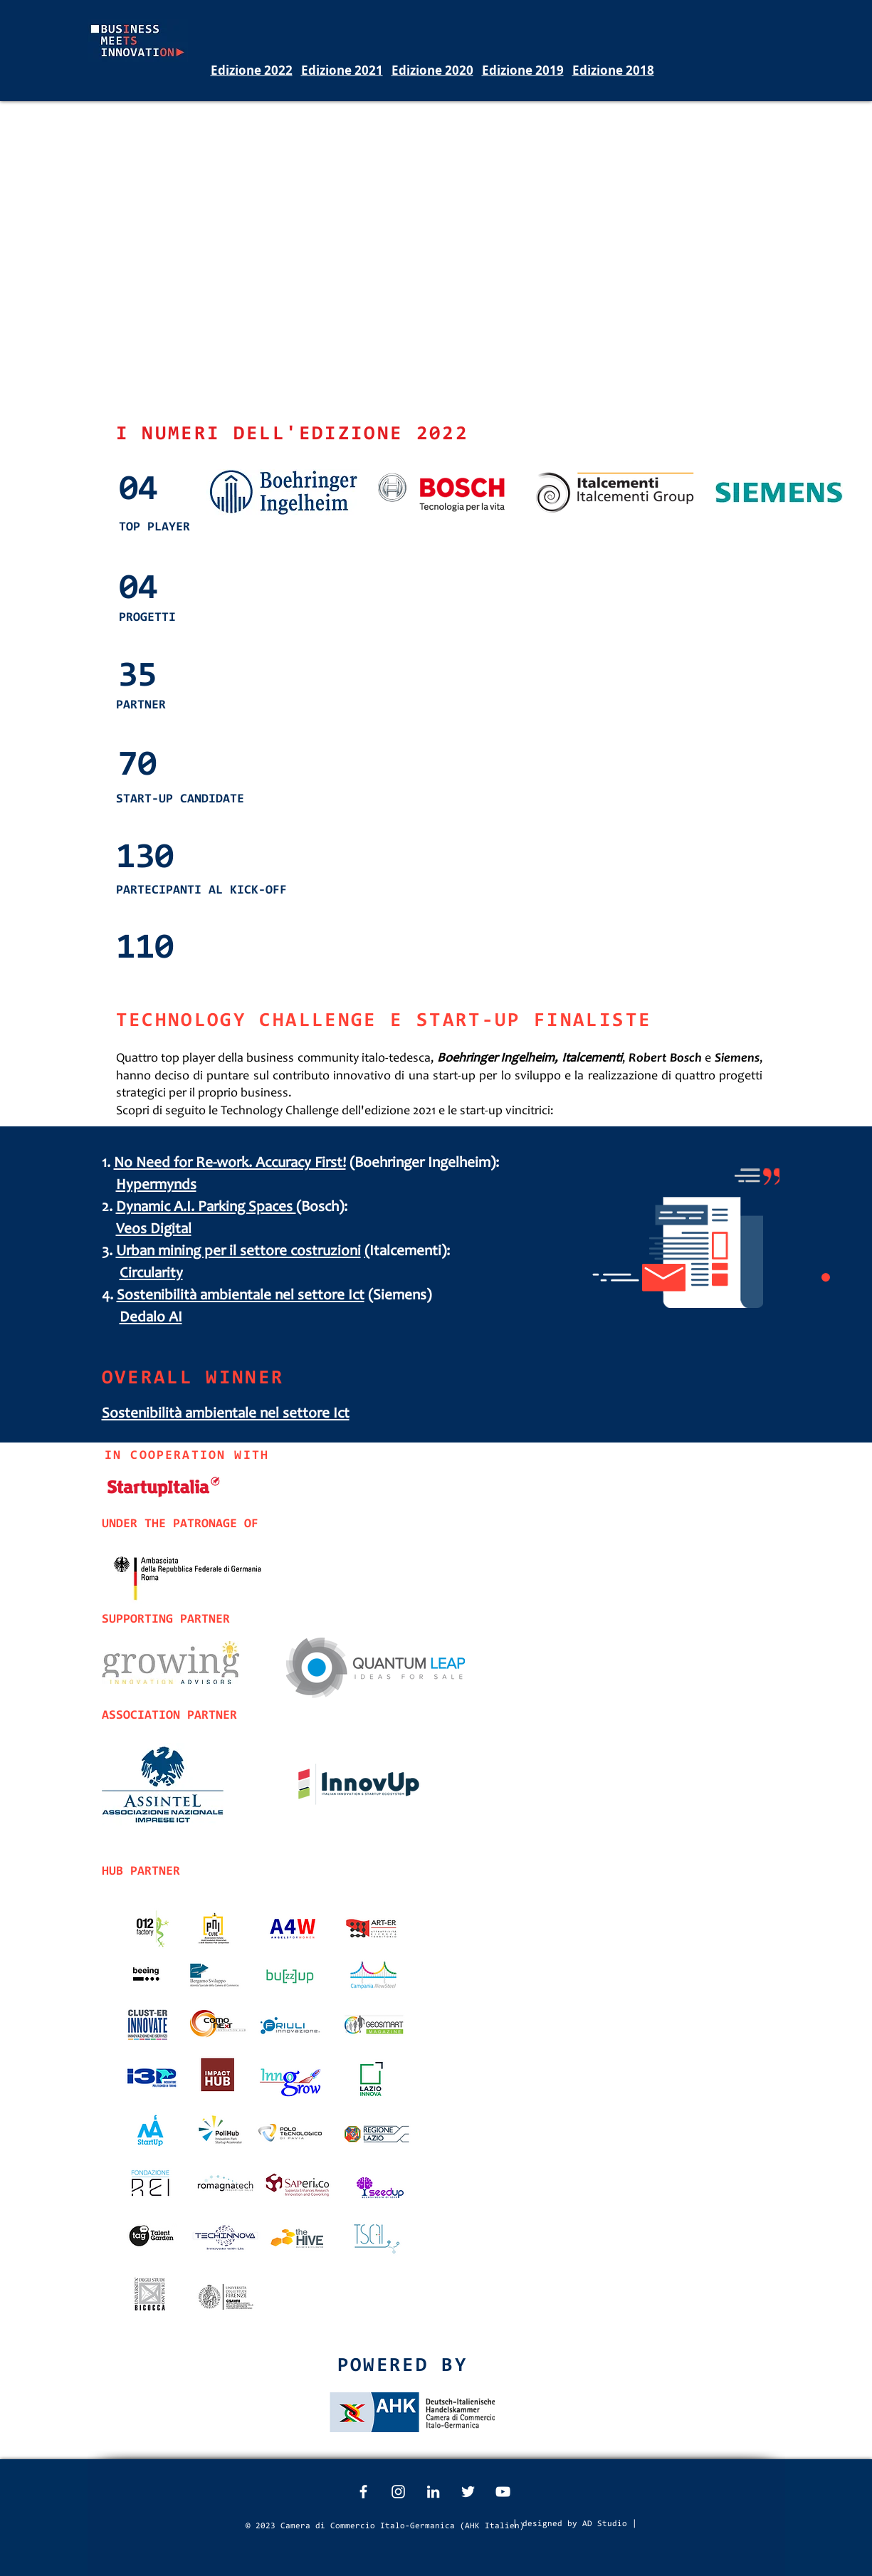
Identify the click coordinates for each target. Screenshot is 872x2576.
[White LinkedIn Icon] (433, 2492)
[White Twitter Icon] (468, 2492)
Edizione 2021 (342, 70)
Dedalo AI (151, 1318)
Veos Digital (153, 1229)
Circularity (151, 1274)
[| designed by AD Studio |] (575, 2524)
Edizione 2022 (252, 70)
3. (109, 1252)
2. (109, 1207)
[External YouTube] (436, 259)
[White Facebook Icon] (363, 2492)
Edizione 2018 (613, 70)
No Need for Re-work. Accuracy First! (230, 1163)
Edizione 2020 (432, 70)
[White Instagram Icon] (398, 2492)
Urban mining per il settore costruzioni (238, 1252)
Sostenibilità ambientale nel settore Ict (240, 1296)
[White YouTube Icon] (503, 2492)
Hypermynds (156, 1185)
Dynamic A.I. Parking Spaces (206, 1207)
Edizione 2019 (523, 70)
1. (108, 1163)
